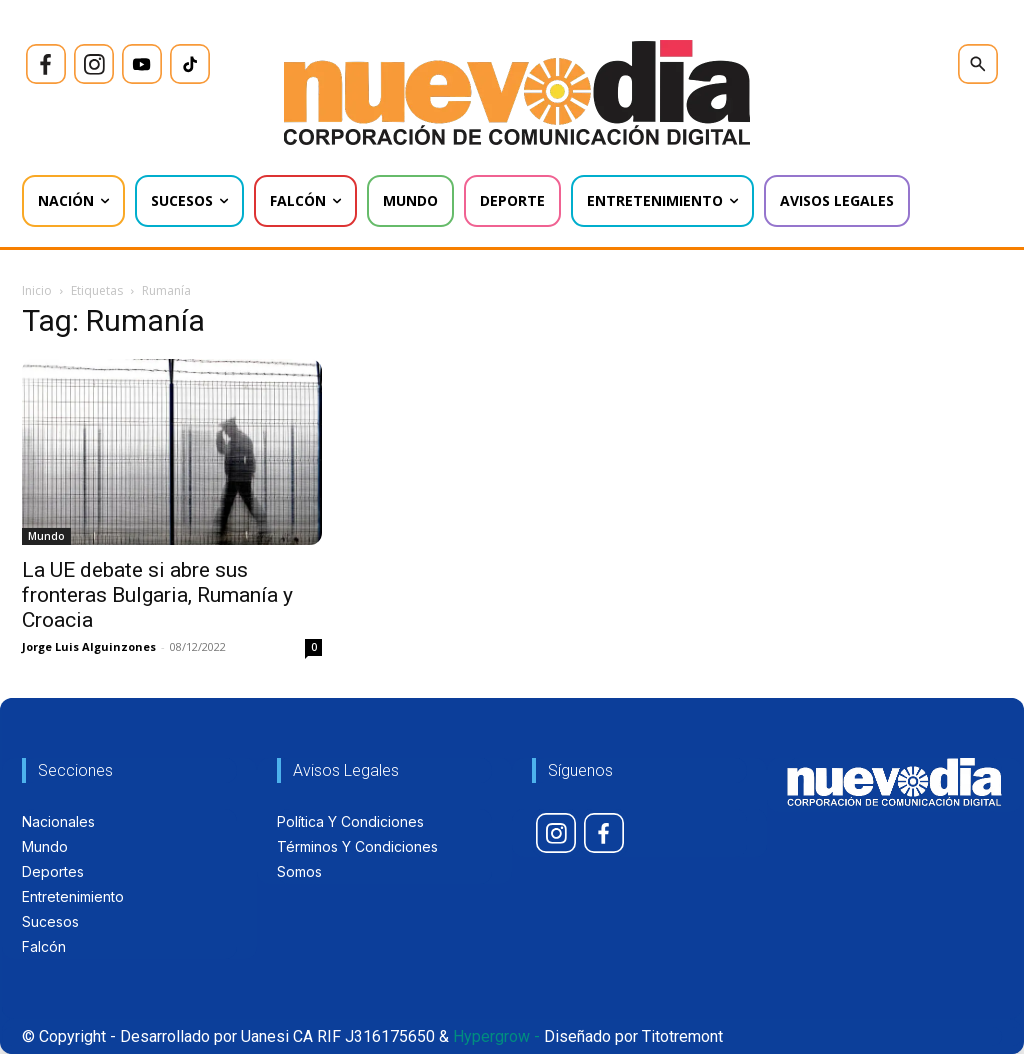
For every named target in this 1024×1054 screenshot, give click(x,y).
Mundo (46, 536)
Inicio (37, 290)
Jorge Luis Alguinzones (89, 646)
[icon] (46, 64)
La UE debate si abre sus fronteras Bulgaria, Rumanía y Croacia (157, 595)
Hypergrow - (496, 1036)
